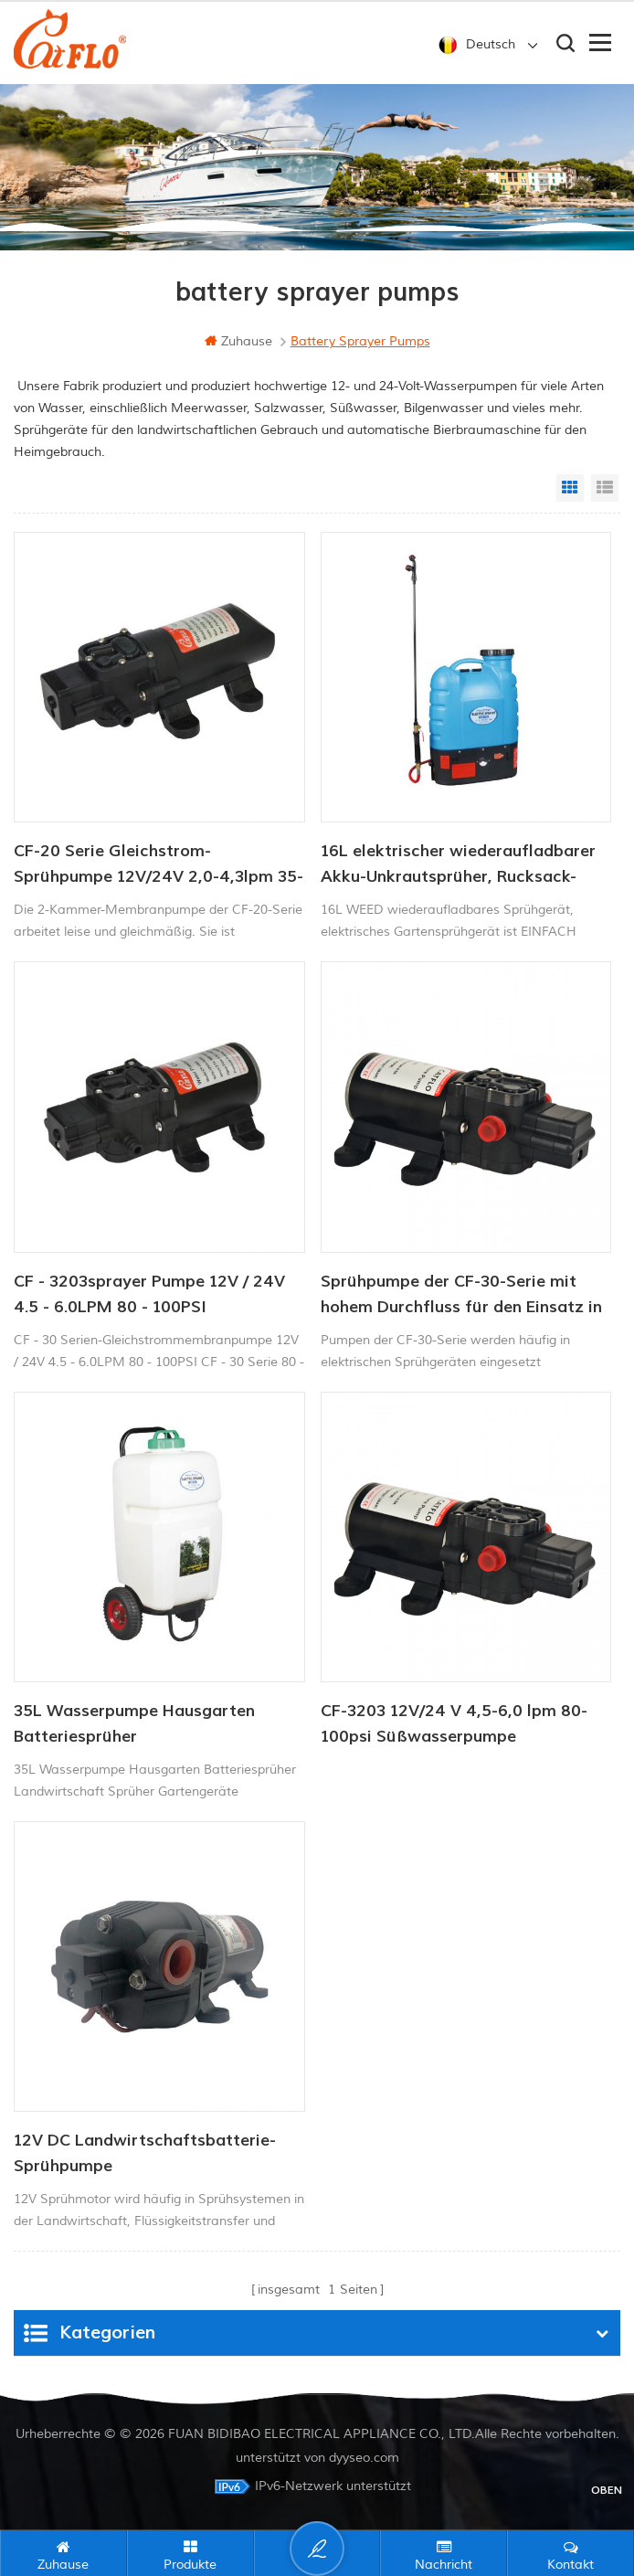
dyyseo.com (364, 2457)
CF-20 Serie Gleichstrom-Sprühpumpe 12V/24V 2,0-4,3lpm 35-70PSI (158, 865)
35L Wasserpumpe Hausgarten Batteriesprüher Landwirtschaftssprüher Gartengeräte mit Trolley (134, 1725)
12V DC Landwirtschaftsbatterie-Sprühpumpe (145, 2153)
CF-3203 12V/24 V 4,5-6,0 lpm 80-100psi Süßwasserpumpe (454, 1724)
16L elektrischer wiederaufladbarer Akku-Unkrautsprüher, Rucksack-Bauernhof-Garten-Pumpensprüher (458, 865)
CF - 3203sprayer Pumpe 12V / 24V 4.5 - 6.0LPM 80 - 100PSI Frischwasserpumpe (149, 1295)
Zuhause (238, 341)
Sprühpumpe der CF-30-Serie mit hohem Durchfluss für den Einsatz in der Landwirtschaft (461, 1295)
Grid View (570, 488)
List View (604, 488)
